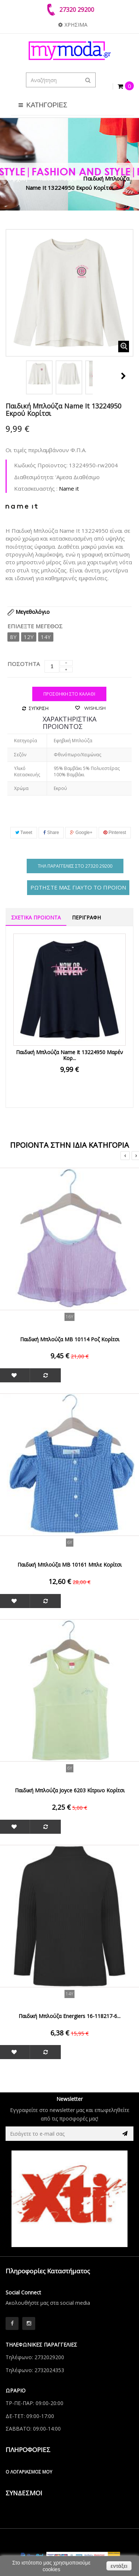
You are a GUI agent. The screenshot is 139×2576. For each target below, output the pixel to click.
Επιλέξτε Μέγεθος (35, 626)
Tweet (23, 832)
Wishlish (94, 708)
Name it (69, 488)
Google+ (81, 832)
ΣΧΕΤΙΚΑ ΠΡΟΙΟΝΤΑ (36, 917)
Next (123, 376)
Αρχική (18, 178)
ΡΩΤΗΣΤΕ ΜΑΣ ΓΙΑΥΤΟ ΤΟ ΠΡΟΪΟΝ (78, 887)
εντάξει (119, 2566)
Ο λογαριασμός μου (29, 2472)
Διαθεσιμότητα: (34, 477)
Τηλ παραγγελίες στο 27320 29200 (75, 866)
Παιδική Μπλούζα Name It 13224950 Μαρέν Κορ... (69, 1055)
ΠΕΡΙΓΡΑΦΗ (86, 917)
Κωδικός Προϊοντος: (40, 465)
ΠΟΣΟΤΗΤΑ (23, 663)
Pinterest (114, 832)
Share (51, 832)
